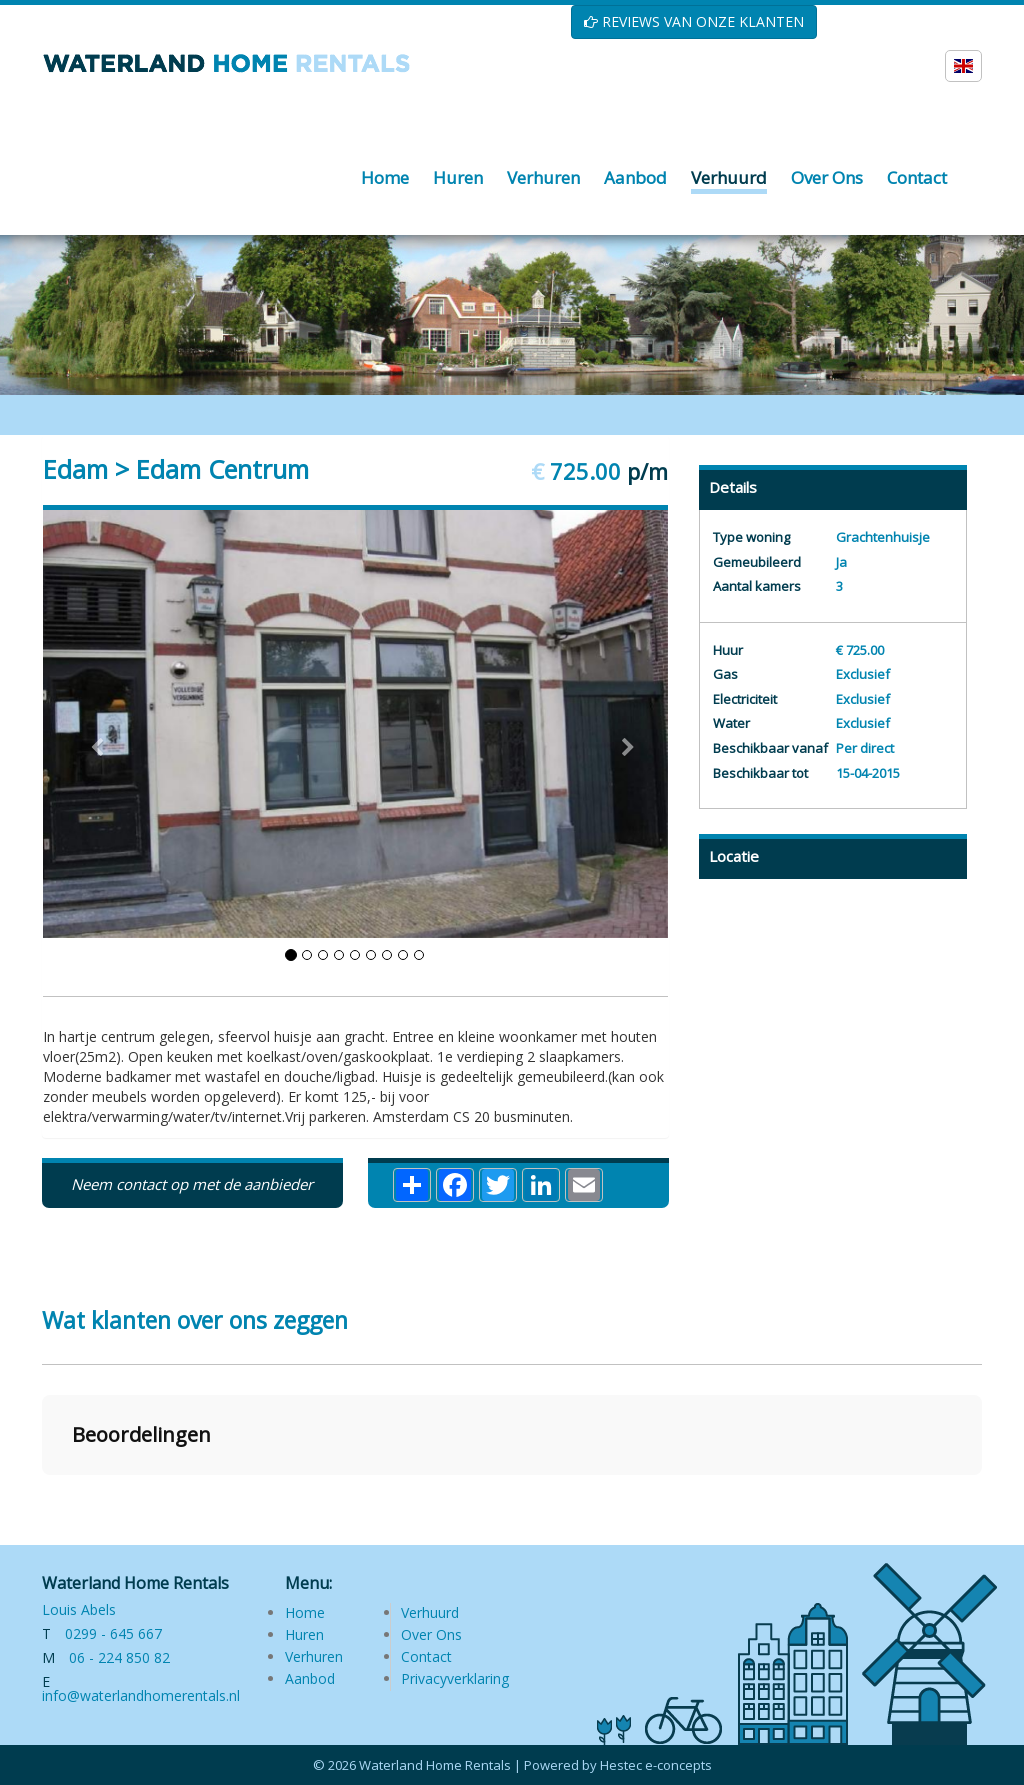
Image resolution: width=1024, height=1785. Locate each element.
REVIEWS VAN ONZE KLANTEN (694, 21)
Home (305, 1612)
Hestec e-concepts (656, 1765)
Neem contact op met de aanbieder (192, 1184)
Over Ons (431, 1634)
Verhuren (314, 1656)
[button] (42, 1495)
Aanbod (310, 1678)
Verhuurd (430, 1612)
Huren (304, 1634)
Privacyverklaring (455, 1678)
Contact (426, 1656)
